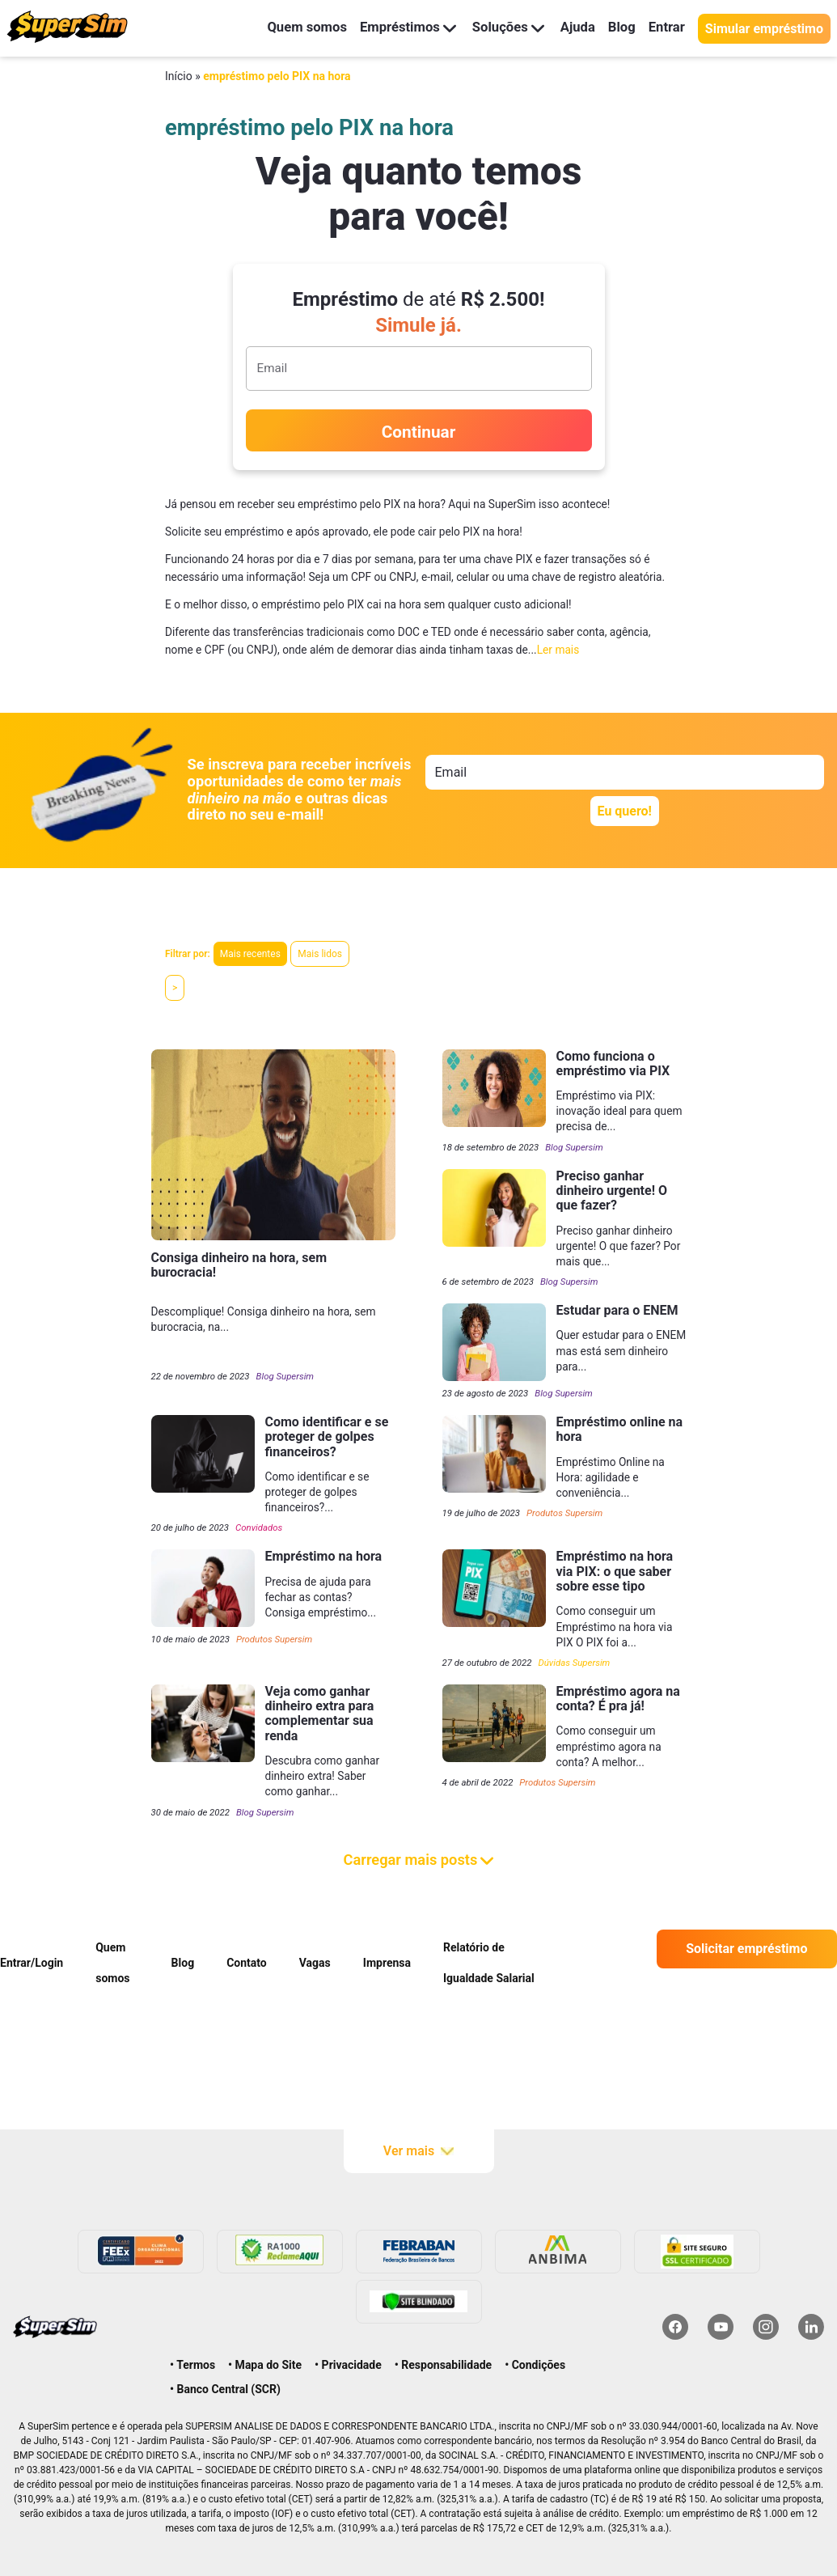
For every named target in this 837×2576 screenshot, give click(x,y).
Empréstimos (396, 27)
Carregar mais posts (419, 1860)
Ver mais (418, 2151)
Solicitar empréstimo (746, 1948)
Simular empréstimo (764, 28)
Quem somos (290, 27)
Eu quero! (625, 811)
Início (178, 76)
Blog (618, 27)
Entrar (665, 27)
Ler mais (558, 649)
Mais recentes (250, 954)
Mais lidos (320, 954)
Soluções (500, 27)
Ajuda (572, 27)
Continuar (419, 432)
